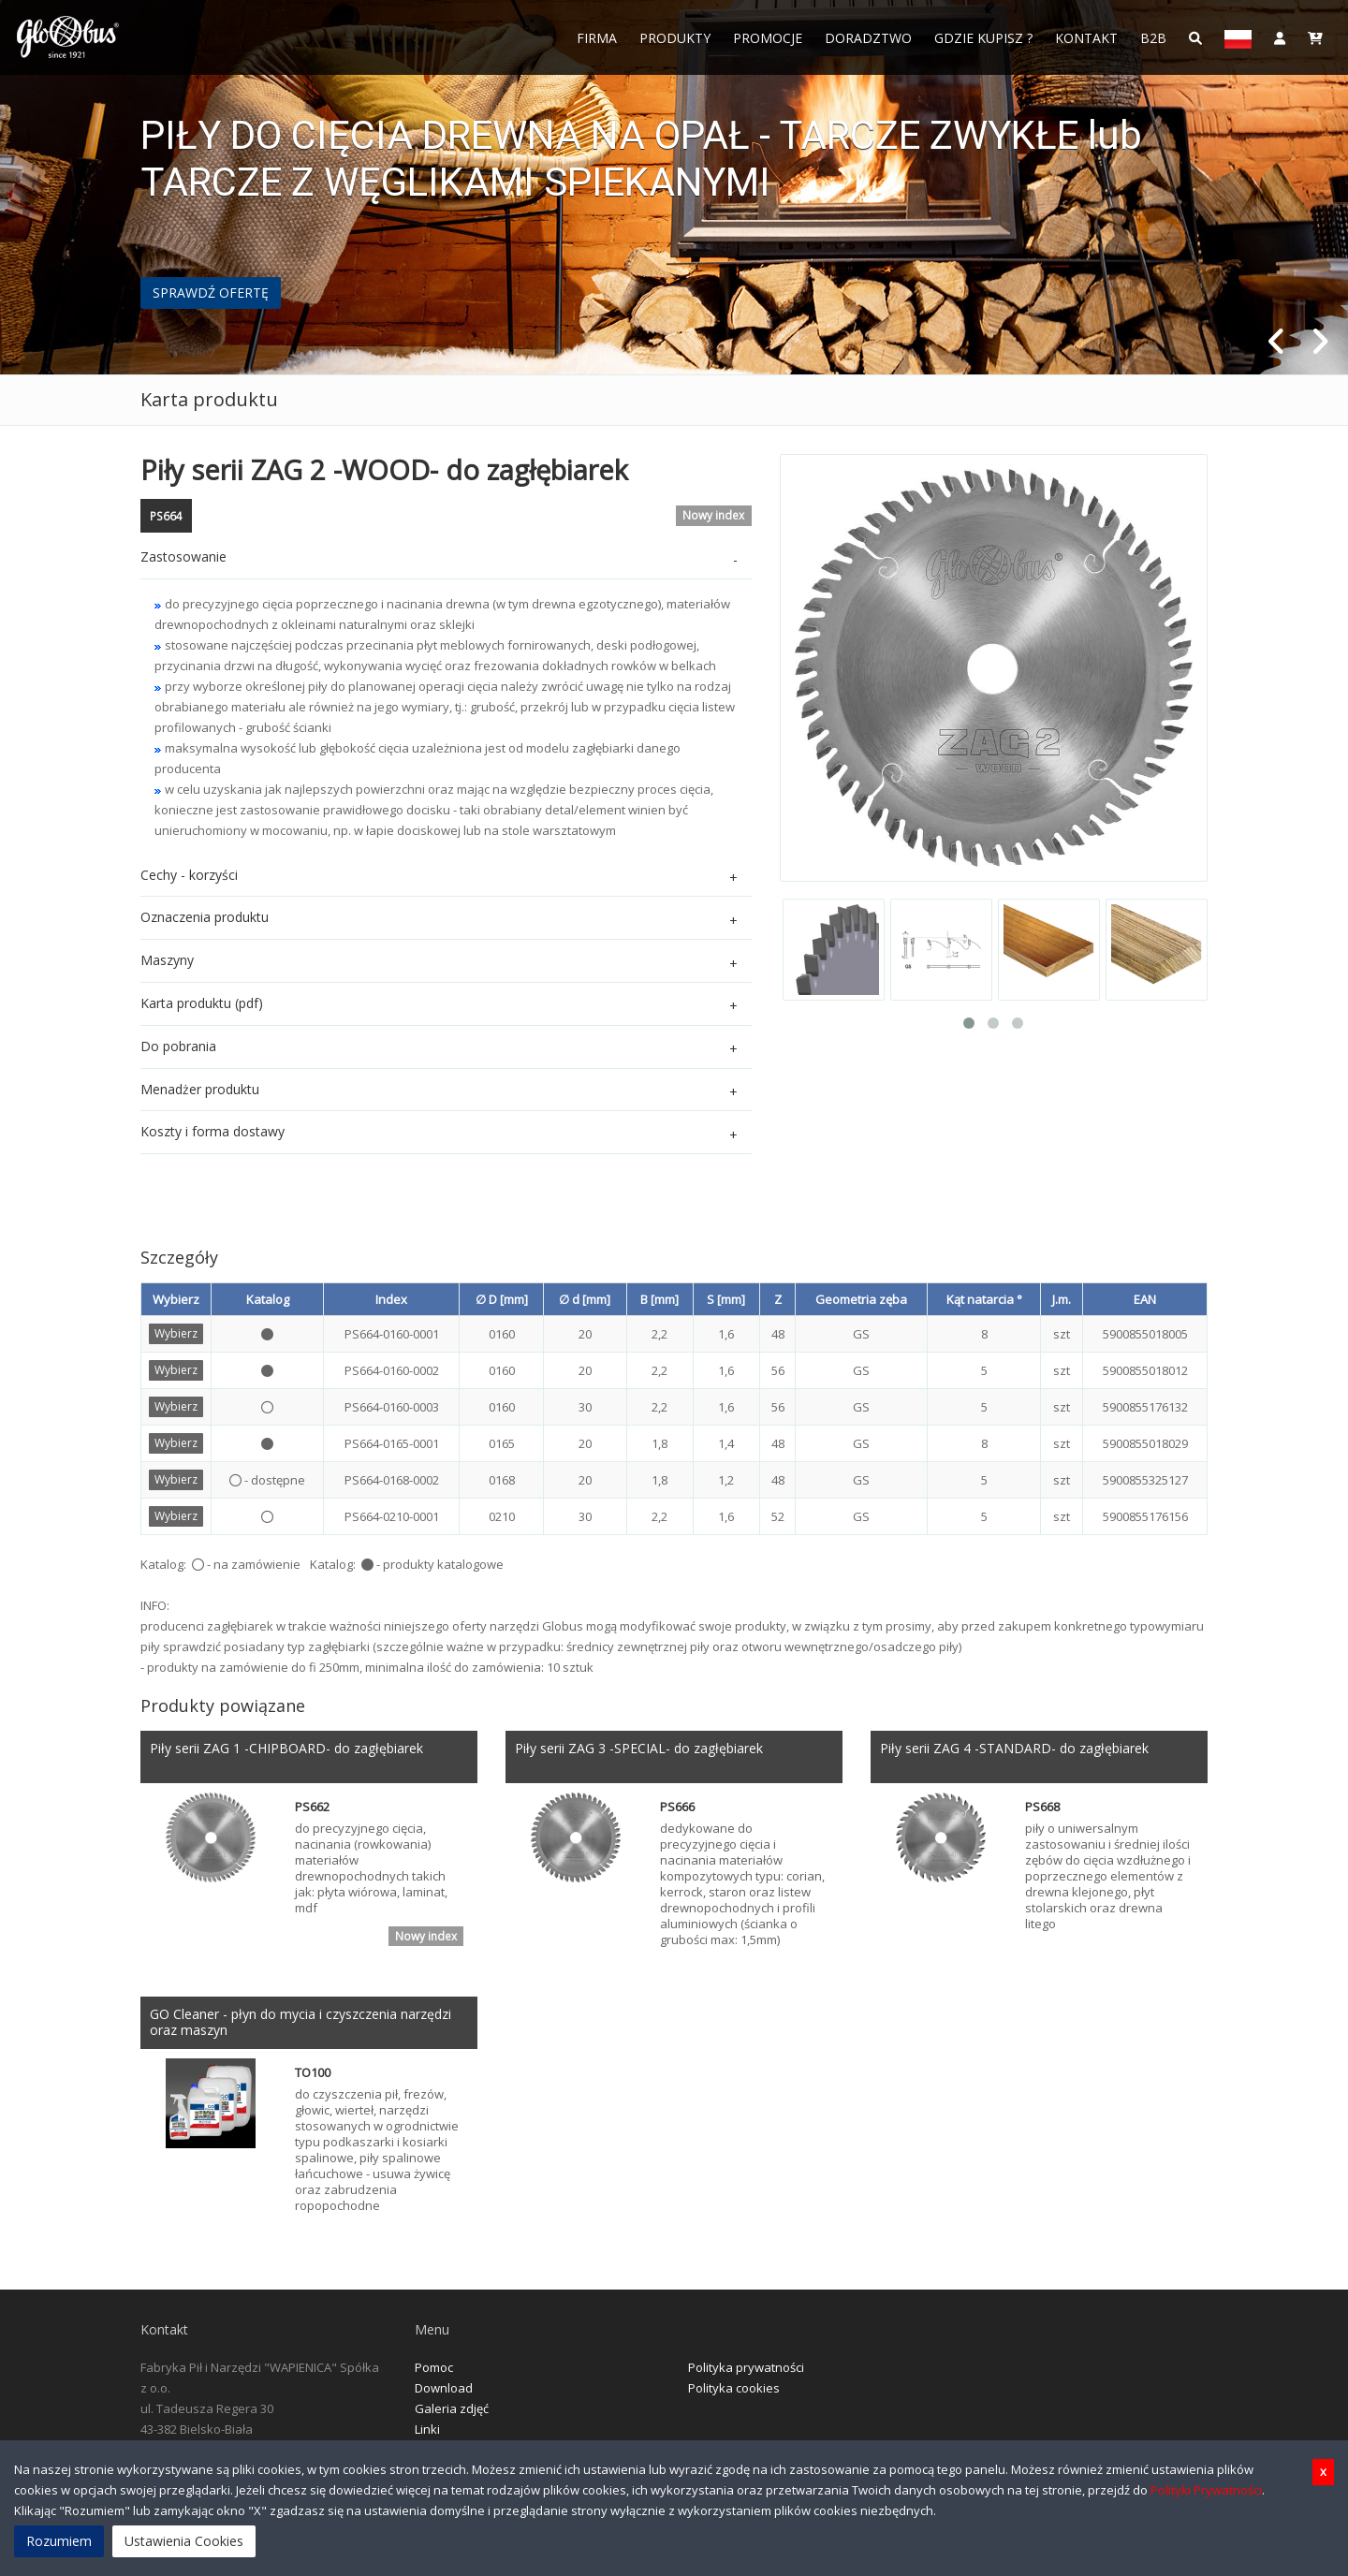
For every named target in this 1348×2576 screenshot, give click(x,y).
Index (391, 1299)
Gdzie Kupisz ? (983, 38)
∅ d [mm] (584, 1299)
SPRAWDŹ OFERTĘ (211, 292)
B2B (1153, 38)
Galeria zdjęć (452, 2411)
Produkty (675, 38)
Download (444, 2390)
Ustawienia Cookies (184, 2541)
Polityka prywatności (746, 2370)
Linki (427, 2431)
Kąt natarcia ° (984, 1299)
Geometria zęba (861, 1299)
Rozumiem (59, 2541)
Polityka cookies (734, 2390)
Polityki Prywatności (1206, 2489)
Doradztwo (868, 38)
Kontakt (1086, 38)
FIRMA (597, 38)
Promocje (767, 38)
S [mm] (726, 1299)
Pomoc (434, 2370)
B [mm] (659, 1299)
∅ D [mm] (502, 1299)
